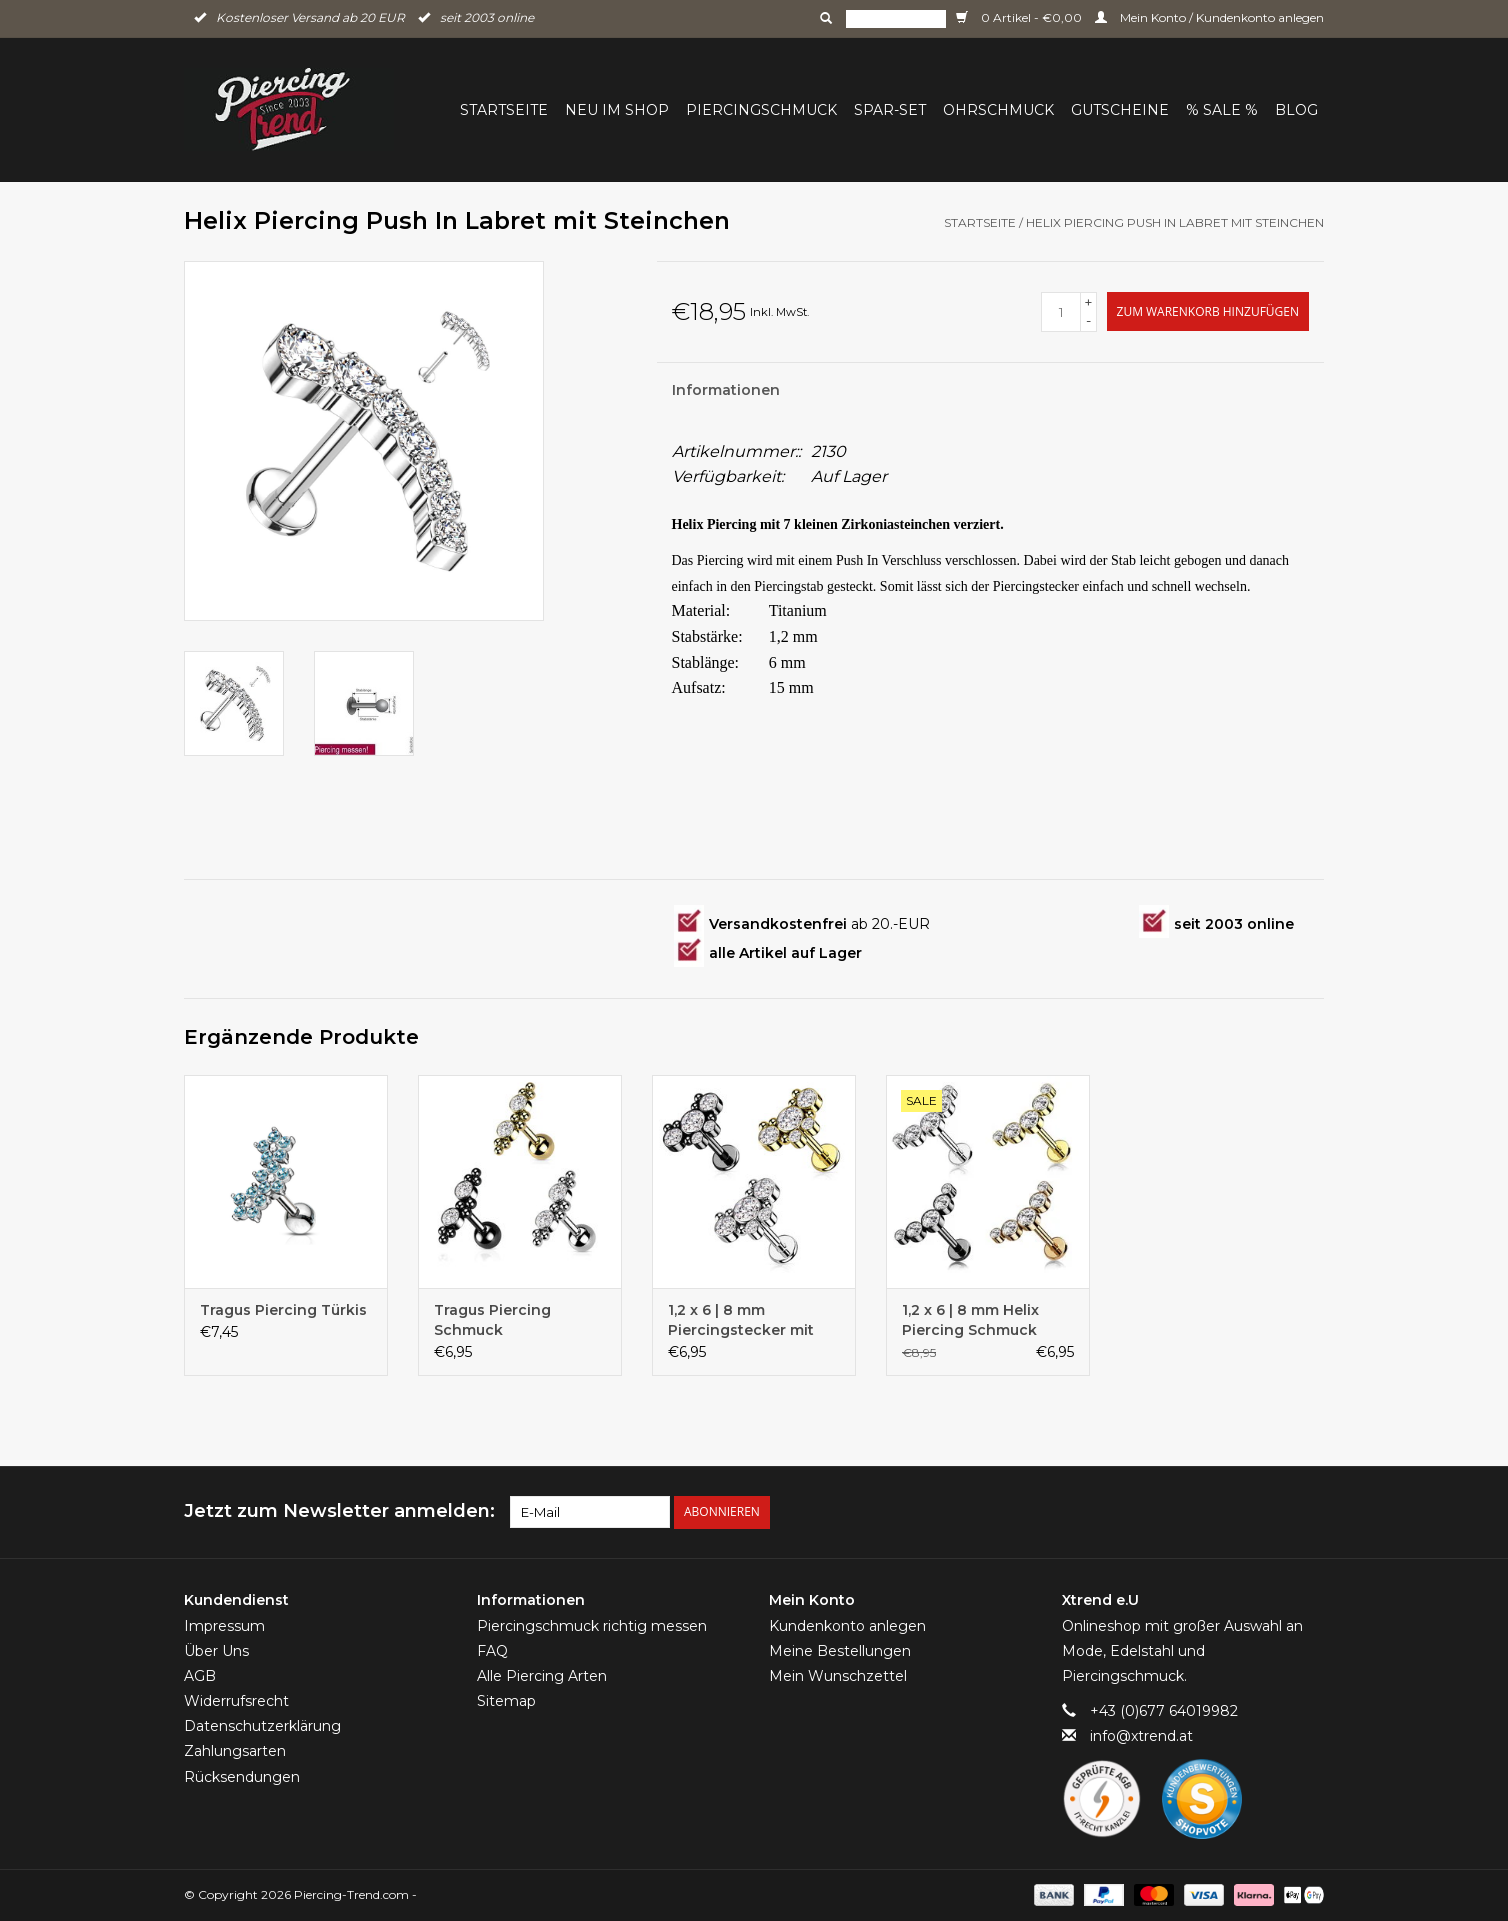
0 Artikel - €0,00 (1020, 17)
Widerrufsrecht (236, 1701)
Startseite (504, 110)
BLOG (1296, 110)
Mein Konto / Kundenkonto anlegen (1209, 17)
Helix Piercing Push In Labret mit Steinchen (1175, 222)
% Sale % (1222, 110)
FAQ (492, 1651)
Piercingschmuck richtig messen (592, 1626)
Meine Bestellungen (840, 1651)
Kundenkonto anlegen (847, 1626)
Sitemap (506, 1701)
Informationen (726, 390)
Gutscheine (1120, 110)
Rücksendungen (242, 1777)
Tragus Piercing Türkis (283, 1310)
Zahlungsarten (235, 1751)
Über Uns (216, 1651)
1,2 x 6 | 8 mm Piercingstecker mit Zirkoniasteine (741, 1320)
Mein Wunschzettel (838, 1676)
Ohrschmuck (998, 110)
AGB (200, 1676)
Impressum (224, 1626)
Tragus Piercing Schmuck (492, 1320)
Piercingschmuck (761, 110)
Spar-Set (890, 110)
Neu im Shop (617, 110)
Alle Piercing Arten (542, 1676)
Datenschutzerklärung (262, 1726)
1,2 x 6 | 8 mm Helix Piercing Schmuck (970, 1320)
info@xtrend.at (1141, 1736)
